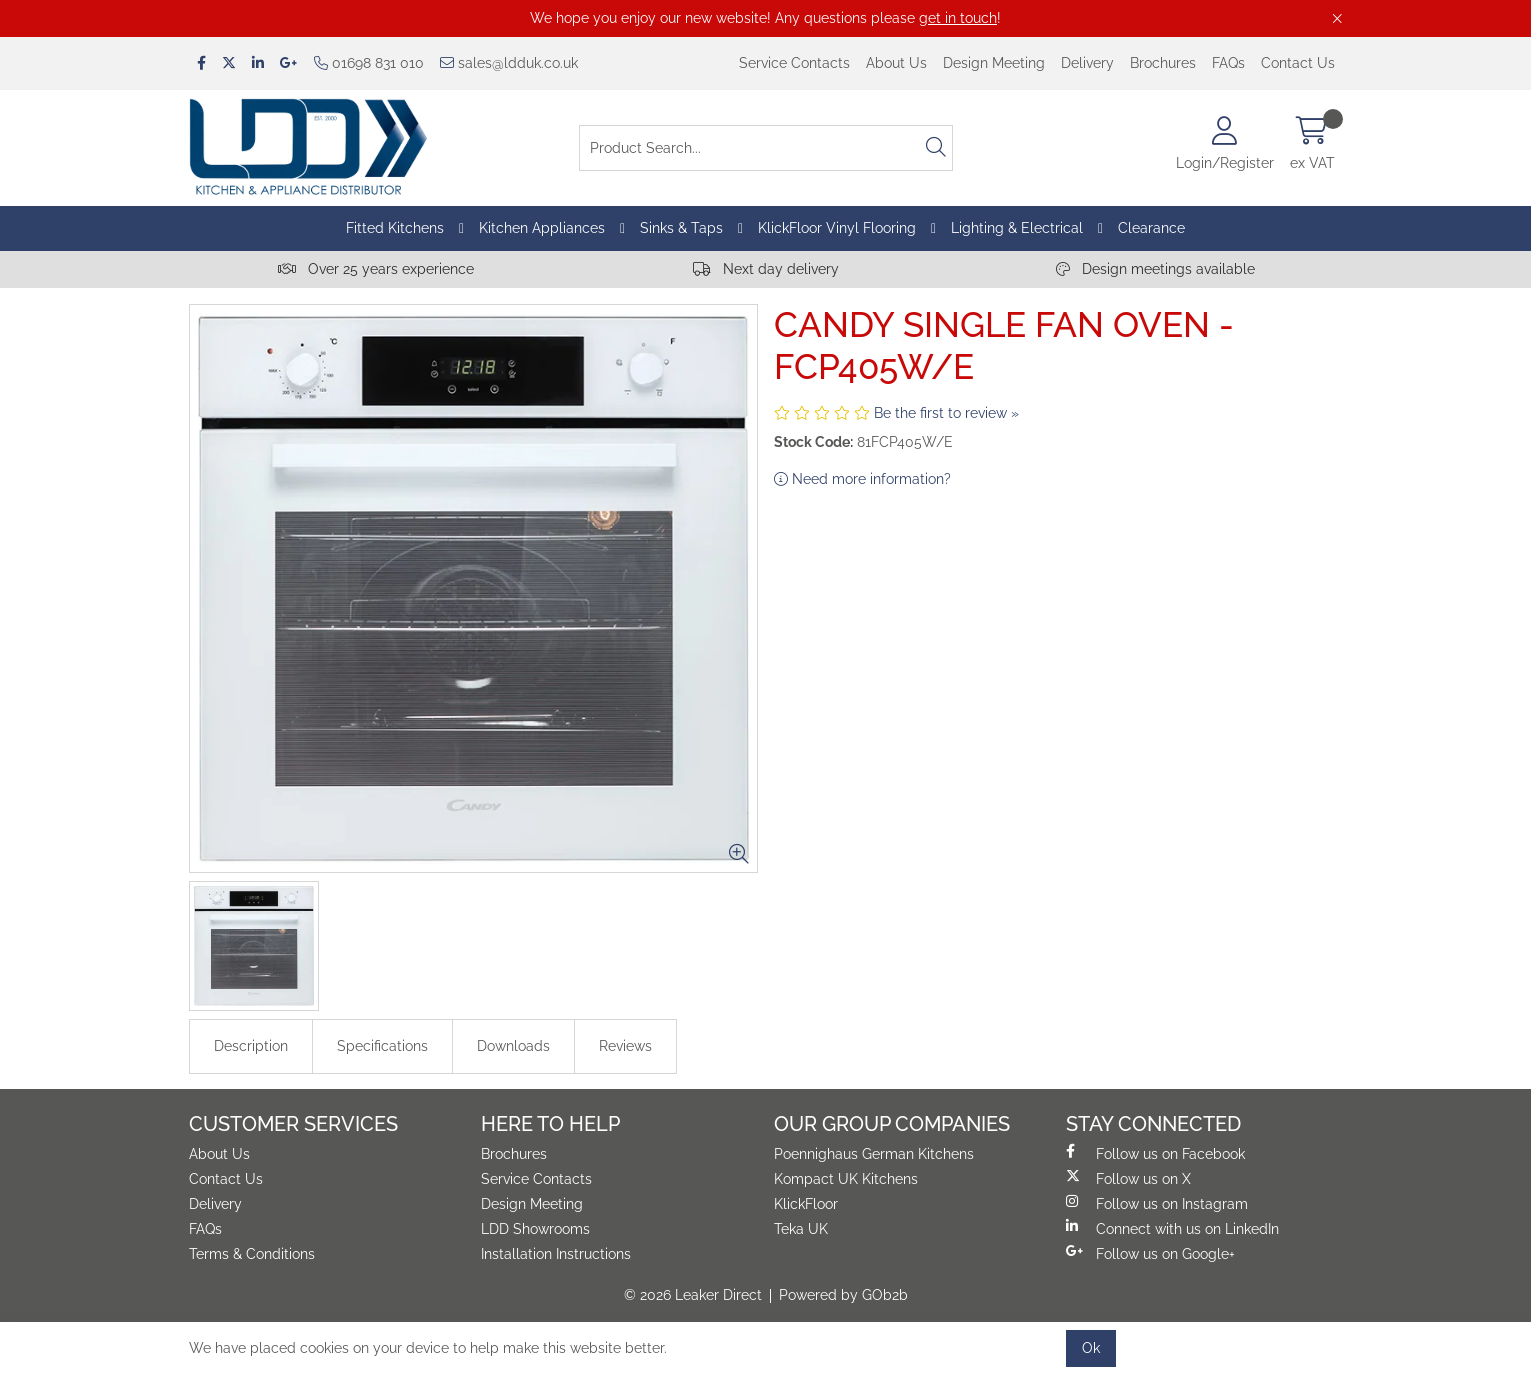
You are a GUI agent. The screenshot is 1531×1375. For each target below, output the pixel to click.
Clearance (1151, 228)
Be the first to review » (946, 413)
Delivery (1087, 63)
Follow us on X (1128, 1178)
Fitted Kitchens (395, 228)
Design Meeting (994, 63)
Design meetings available (1155, 269)
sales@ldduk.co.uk (509, 63)
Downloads (513, 1046)
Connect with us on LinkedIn (1172, 1228)
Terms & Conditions (252, 1254)
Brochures (1163, 63)
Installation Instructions (556, 1254)
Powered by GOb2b (843, 1295)
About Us (896, 63)
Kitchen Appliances (542, 228)
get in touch (958, 18)
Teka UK (801, 1229)
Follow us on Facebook (1155, 1153)
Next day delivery (766, 269)
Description (251, 1046)
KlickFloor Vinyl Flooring (837, 228)
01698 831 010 (369, 63)
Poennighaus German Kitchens (874, 1154)
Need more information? (862, 479)
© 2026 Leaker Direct (693, 1295)
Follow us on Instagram (1157, 1203)
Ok (1091, 1348)
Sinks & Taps (681, 228)
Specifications (382, 1046)
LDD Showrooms (535, 1229)
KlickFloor (806, 1204)
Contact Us (1298, 63)
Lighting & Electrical (1017, 228)
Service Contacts (794, 63)
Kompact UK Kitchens (846, 1179)
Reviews (625, 1046)
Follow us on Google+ (1150, 1253)
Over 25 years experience (376, 269)
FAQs (1228, 63)
